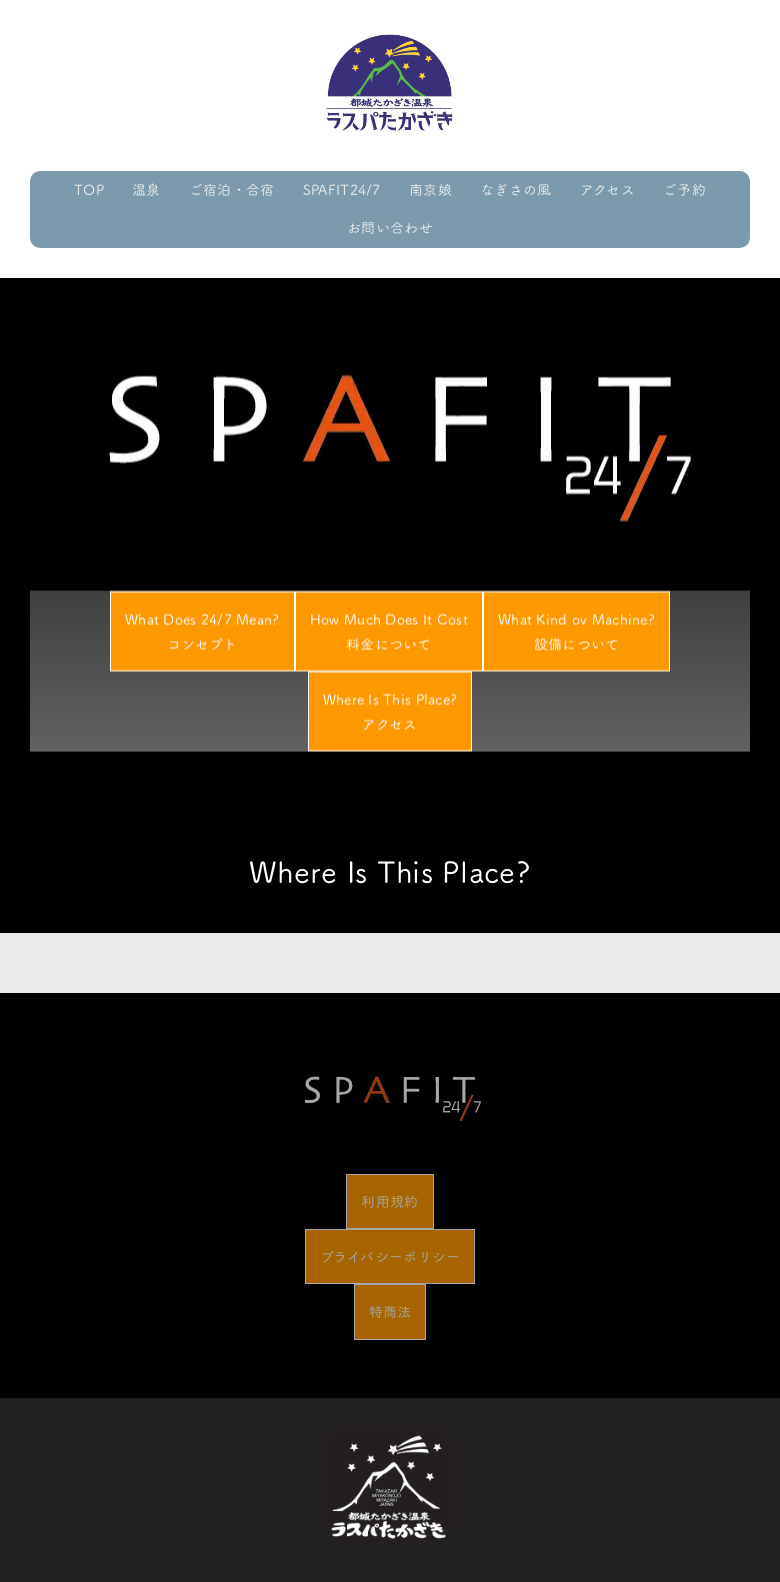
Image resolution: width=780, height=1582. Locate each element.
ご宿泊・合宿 (232, 189)
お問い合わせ (390, 227)
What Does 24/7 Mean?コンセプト (202, 637)
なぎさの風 (515, 189)
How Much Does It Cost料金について (389, 637)
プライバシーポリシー (390, 1256)
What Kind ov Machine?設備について (576, 637)
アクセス (607, 189)
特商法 (390, 1311)
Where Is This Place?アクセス (390, 717)
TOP (89, 189)
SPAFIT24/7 (342, 189)
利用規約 (389, 1201)
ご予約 (684, 189)
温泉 (146, 189)
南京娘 (430, 189)
